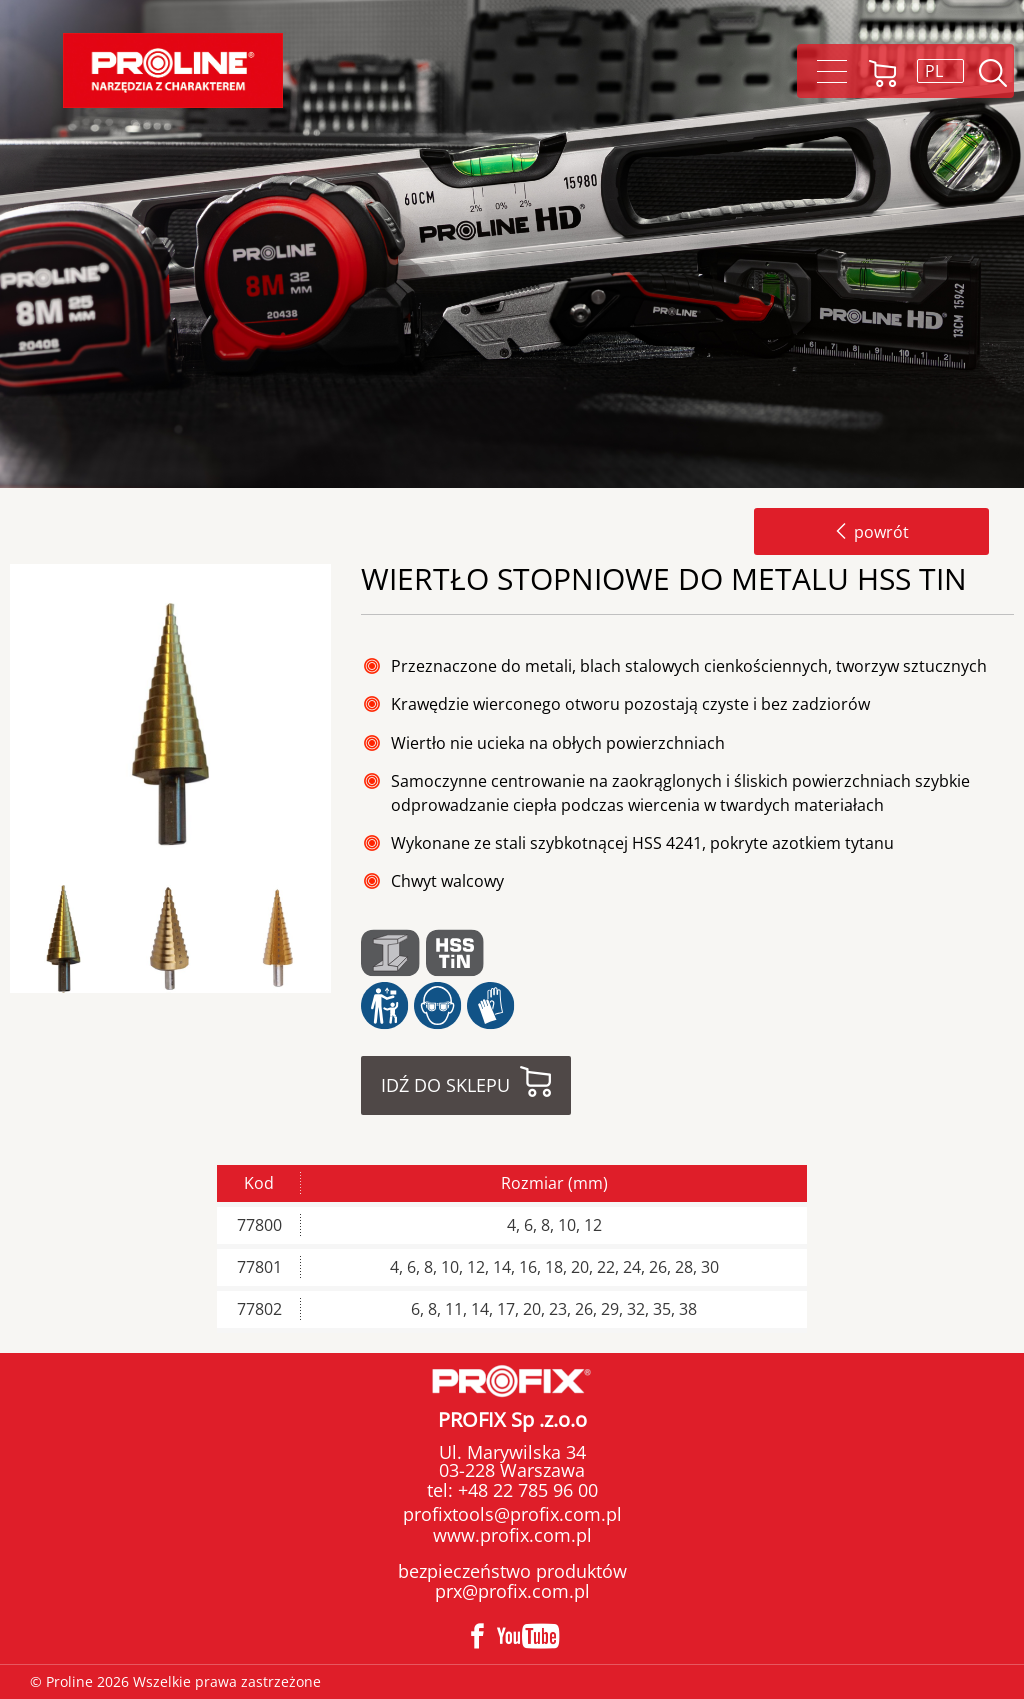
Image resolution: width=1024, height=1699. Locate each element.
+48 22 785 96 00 (525, 1490)
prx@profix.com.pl (512, 1591)
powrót (871, 532)
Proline (173, 70)
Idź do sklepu (445, 1085)
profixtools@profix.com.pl (512, 1514)
